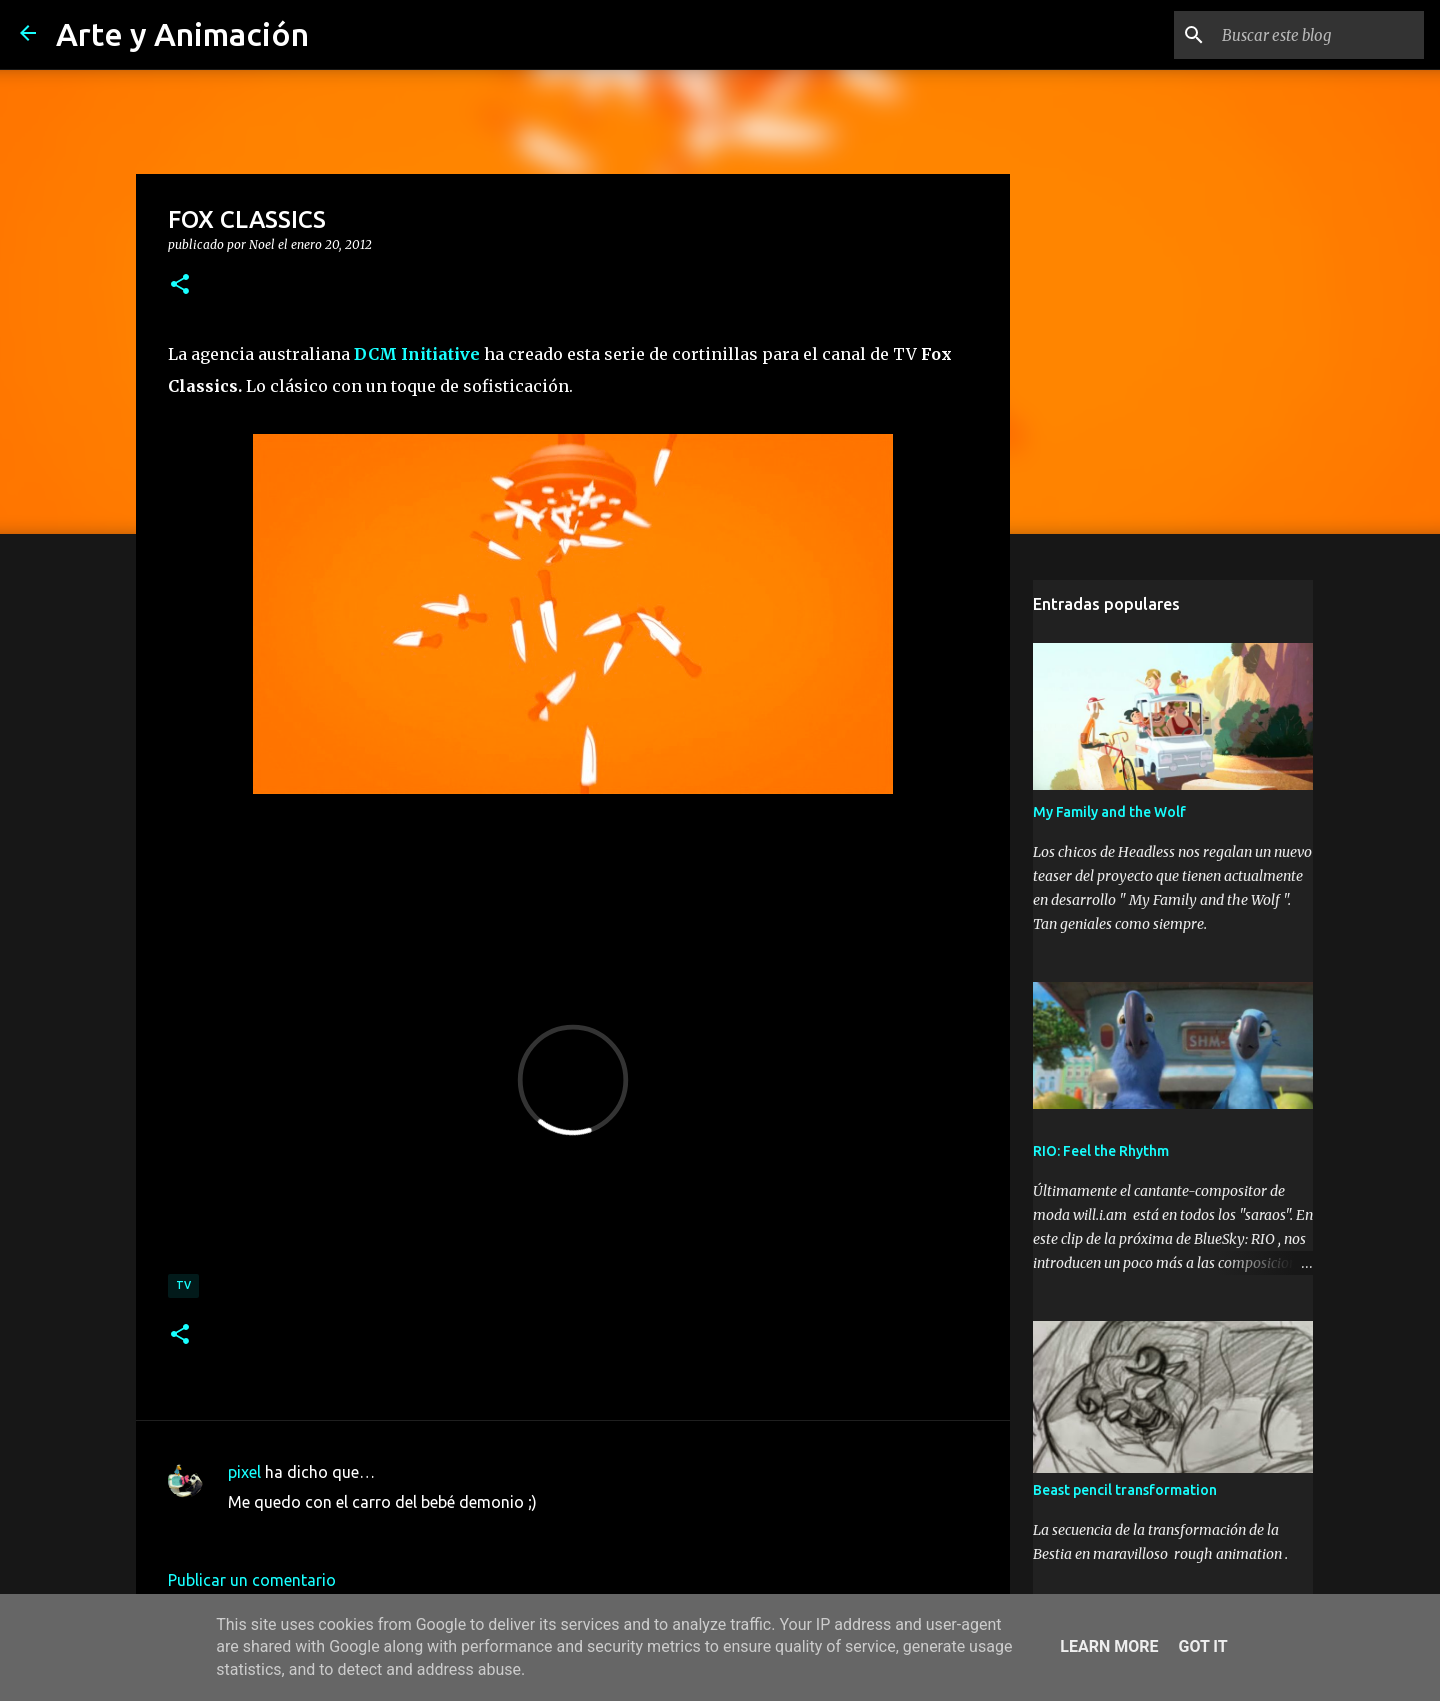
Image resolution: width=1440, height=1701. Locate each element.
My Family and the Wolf (1109, 812)
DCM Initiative (417, 354)
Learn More (1109, 1646)
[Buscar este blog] (1319, 35)
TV (183, 1285)
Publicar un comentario (252, 1580)
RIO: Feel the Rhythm (1101, 1151)
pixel (244, 1472)
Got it (1202, 1646)
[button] (180, 285)
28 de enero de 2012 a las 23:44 (342, 1532)
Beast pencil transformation (1125, 1490)
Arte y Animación (182, 34)
